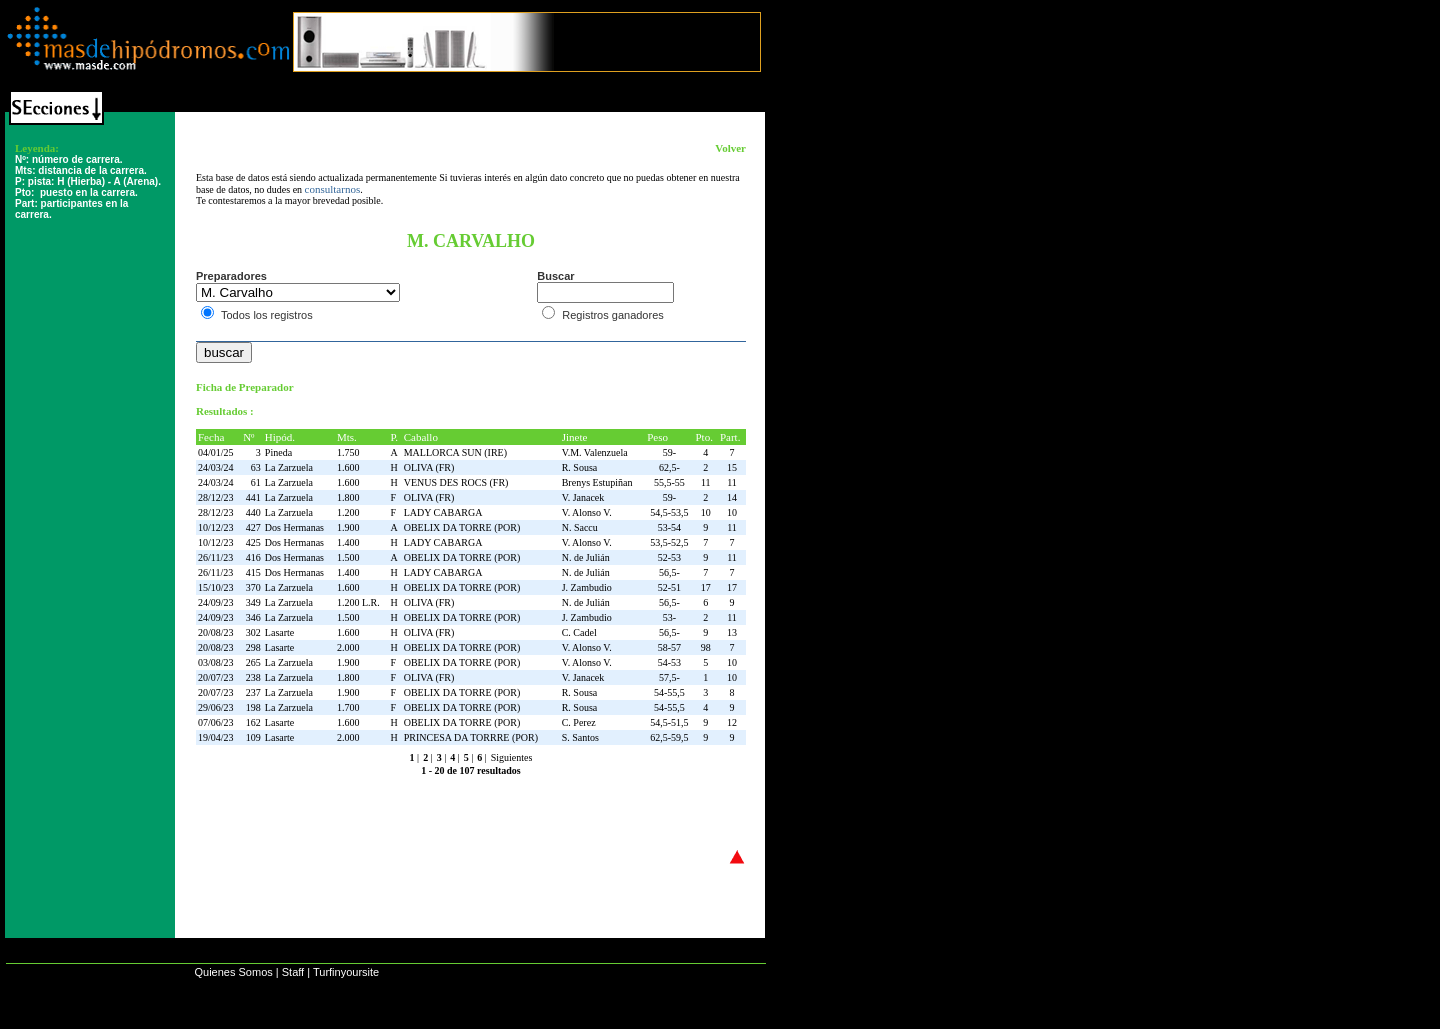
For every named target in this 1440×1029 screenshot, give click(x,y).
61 (256, 482)
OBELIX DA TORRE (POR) (462, 527)
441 (253, 497)
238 (253, 677)
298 (253, 647)
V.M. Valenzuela (595, 452)
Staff (293, 972)
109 (253, 737)
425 (253, 542)
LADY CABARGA (443, 512)
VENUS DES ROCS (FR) (456, 482)
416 (253, 557)
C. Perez (579, 722)
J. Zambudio (587, 587)
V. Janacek (583, 497)
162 (253, 722)
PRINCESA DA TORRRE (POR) (471, 737)
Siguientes (512, 757)
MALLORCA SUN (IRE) (455, 452)
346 (253, 617)
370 (253, 587)
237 (253, 692)
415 (253, 572)
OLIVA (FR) (429, 467)
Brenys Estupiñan (597, 482)
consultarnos (333, 189)
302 (253, 632)
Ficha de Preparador (245, 387)
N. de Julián (586, 557)
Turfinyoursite (346, 972)
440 (253, 512)
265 (253, 662)
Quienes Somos (233, 972)
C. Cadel (579, 632)
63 (256, 467)
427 (253, 527)
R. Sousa (580, 467)
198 (253, 707)
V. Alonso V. (587, 512)
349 (253, 602)
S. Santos (580, 737)
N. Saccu (580, 527)
